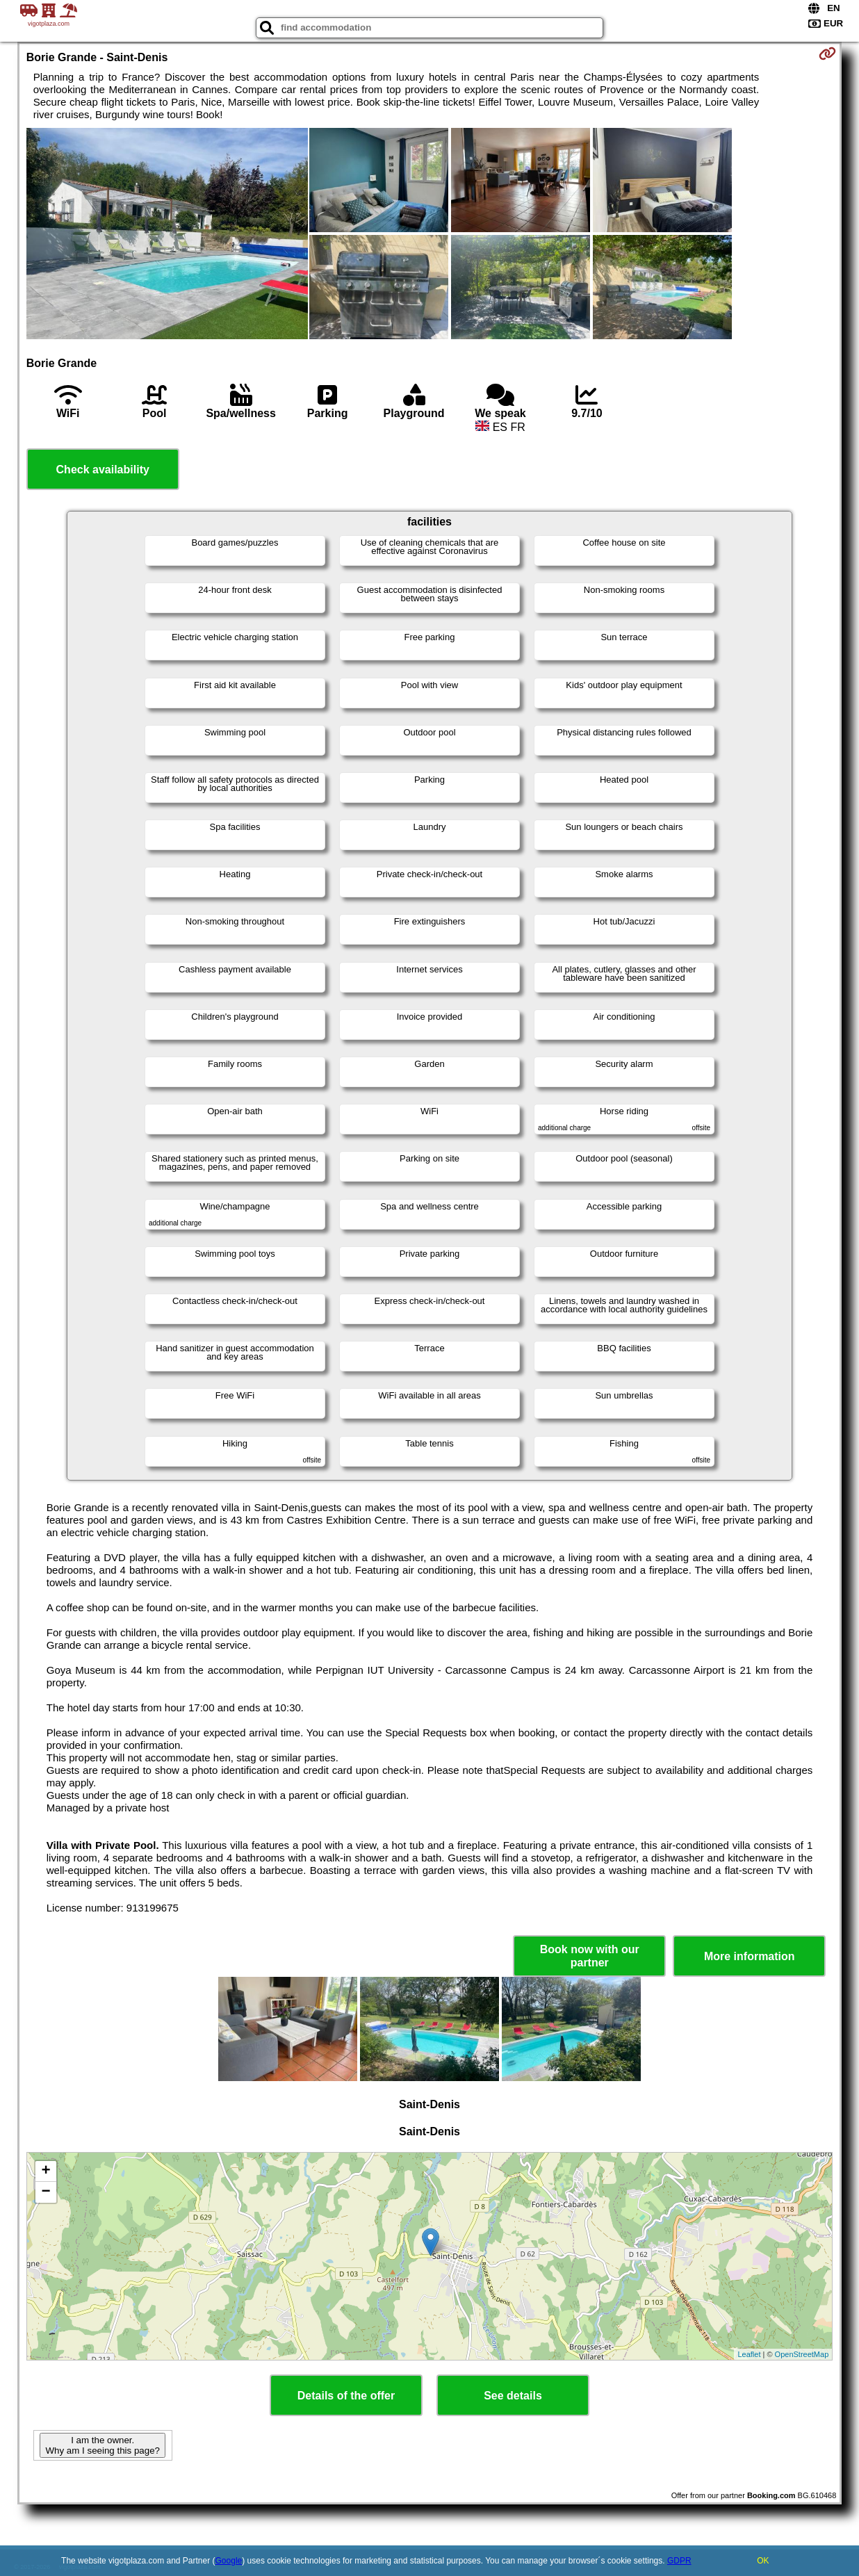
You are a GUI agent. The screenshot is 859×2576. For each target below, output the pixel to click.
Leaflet (748, 2354)
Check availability (102, 469)
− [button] (46, 2192)
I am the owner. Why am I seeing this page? (102, 2445)
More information (749, 1956)
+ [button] (46, 2171)
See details (513, 2396)
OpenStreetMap (802, 2354)
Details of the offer (346, 2396)
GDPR (679, 2561)
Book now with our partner (589, 1955)
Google (229, 2561)
